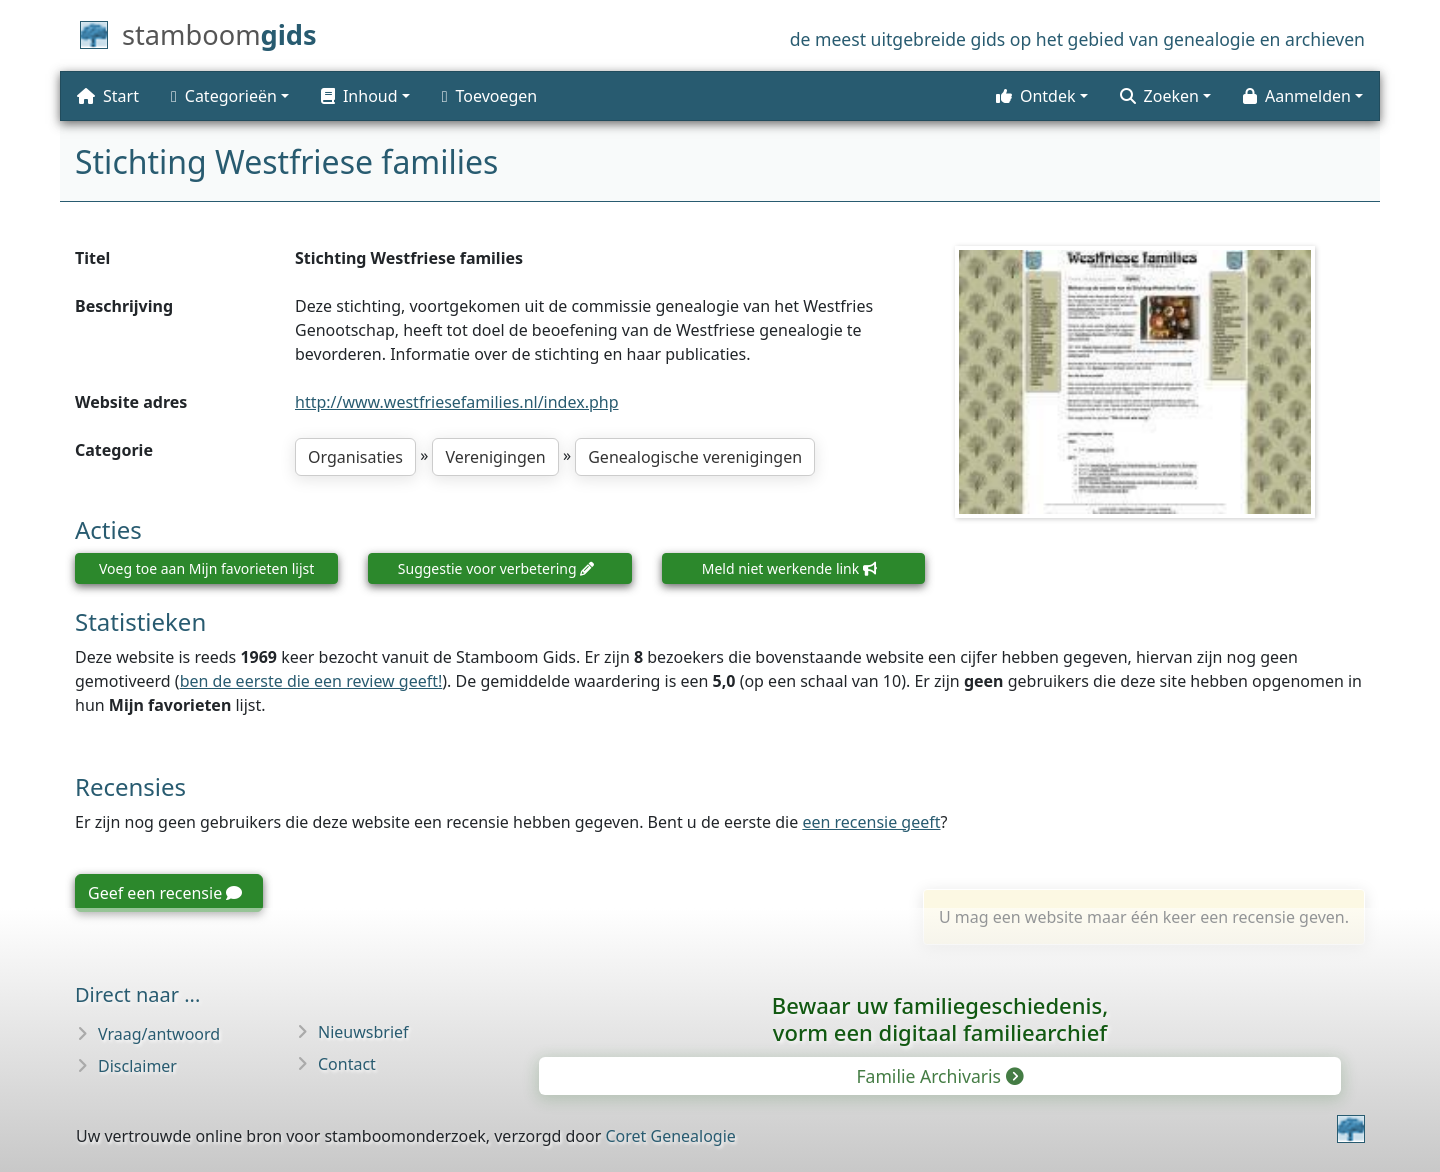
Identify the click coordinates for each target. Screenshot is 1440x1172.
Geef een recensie (165, 893)
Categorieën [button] (224, 96)
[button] (365, 96)
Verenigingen (495, 457)
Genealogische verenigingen (695, 457)
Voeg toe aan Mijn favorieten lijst (206, 568)
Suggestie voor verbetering (496, 568)
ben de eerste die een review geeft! (311, 681)
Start (108, 96)
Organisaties (355, 457)
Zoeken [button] (1159, 96)
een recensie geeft (871, 822)
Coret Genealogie (670, 1136)
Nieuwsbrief (363, 1032)
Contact (347, 1064)
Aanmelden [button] (1297, 96)
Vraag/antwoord (159, 1034)
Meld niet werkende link (789, 568)
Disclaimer (137, 1066)
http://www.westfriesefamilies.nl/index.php (457, 402)
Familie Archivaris (938, 1076)
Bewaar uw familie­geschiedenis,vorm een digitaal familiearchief (940, 1018)
